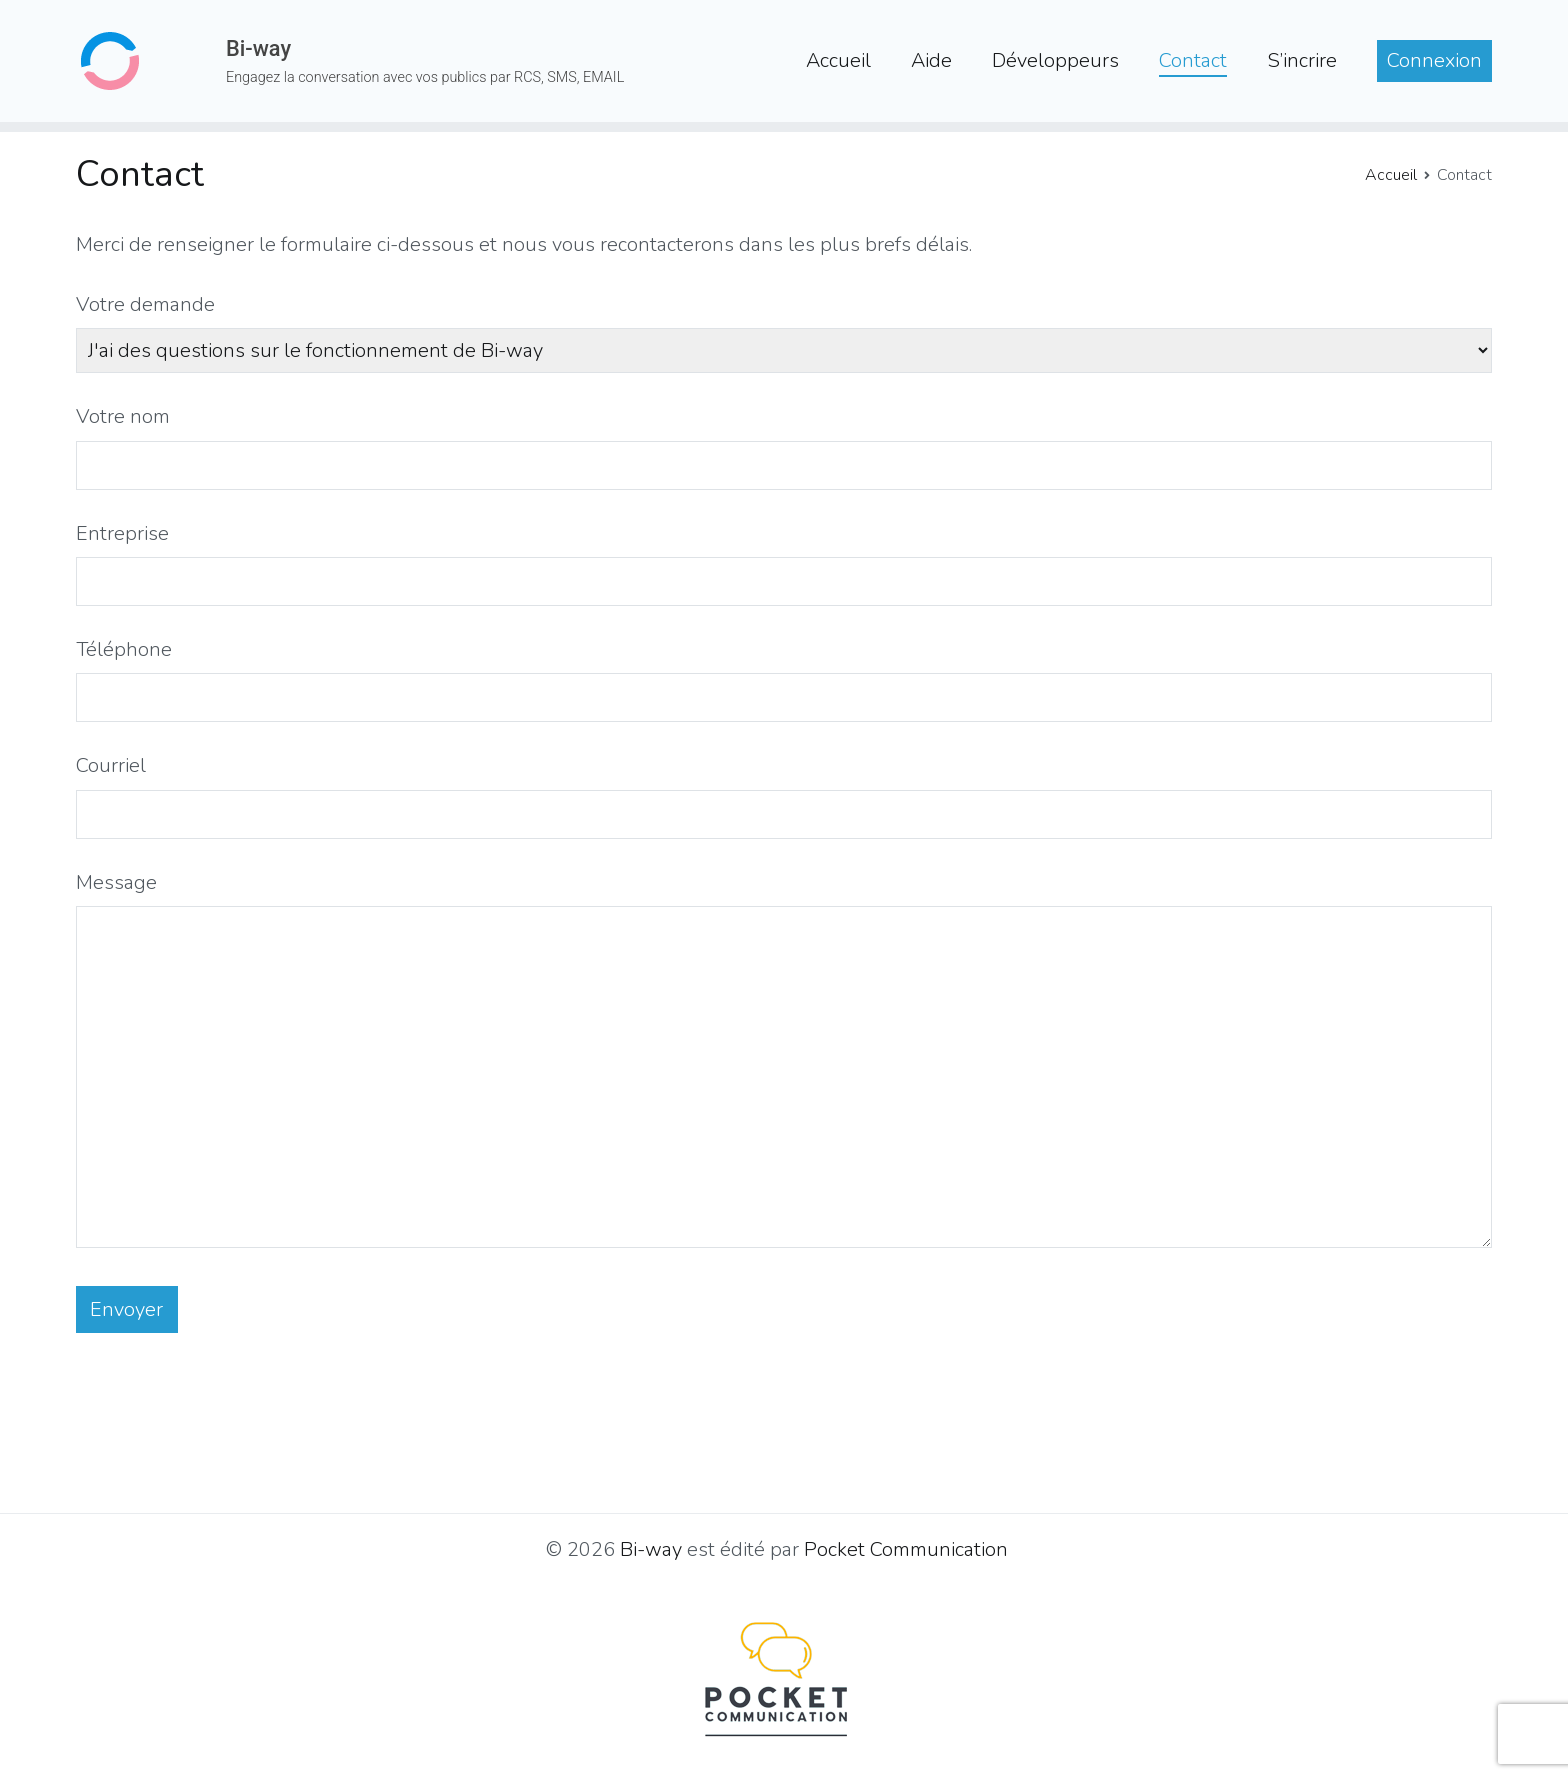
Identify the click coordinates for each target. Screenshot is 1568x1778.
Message (116, 882)
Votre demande (145, 304)
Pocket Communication (906, 1549)
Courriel (111, 765)
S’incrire (1302, 60)
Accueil (838, 60)
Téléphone (124, 649)
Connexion (1434, 60)
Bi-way (258, 48)
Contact (1193, 60)
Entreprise (122, 533)
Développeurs (1055, 60)
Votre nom (123, 416)
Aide (931, 60)
